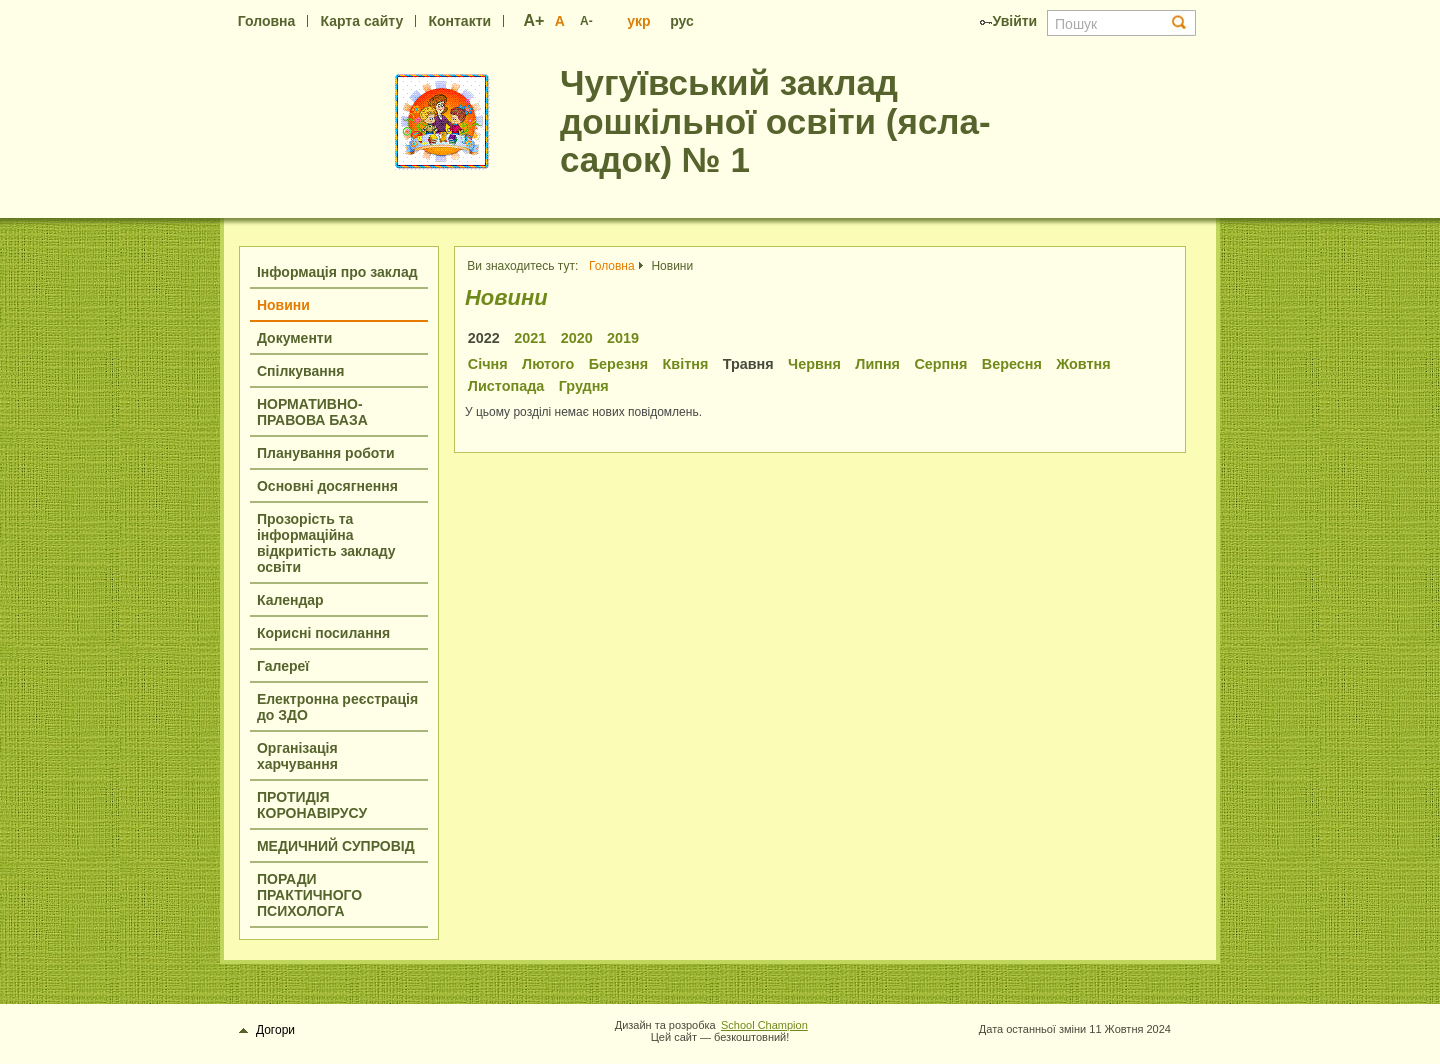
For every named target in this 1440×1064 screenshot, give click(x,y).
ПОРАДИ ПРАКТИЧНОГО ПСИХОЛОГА (309, 895)
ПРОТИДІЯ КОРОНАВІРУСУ (312, 805)
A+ (534, 20)
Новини (283, 305)
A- (586, 21)
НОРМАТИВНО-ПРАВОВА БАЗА (312, 412)
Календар (290, 600)
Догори (267, 1030)
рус (682, 21)
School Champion (764, 1025)
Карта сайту (362, 21)
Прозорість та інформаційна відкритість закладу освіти (326, 543)
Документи (294, 338)
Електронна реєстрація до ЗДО (337, 707)
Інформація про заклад (337, 272)
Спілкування (300, 371)
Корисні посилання (323, 633)
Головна (267, 21)
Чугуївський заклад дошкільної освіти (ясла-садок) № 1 (775, 121)
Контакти (459, 21)
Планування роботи (326, 453)
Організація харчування (297, 756)
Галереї (283, 666)
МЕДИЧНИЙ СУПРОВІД (336, 846)
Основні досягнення (327, 486)
